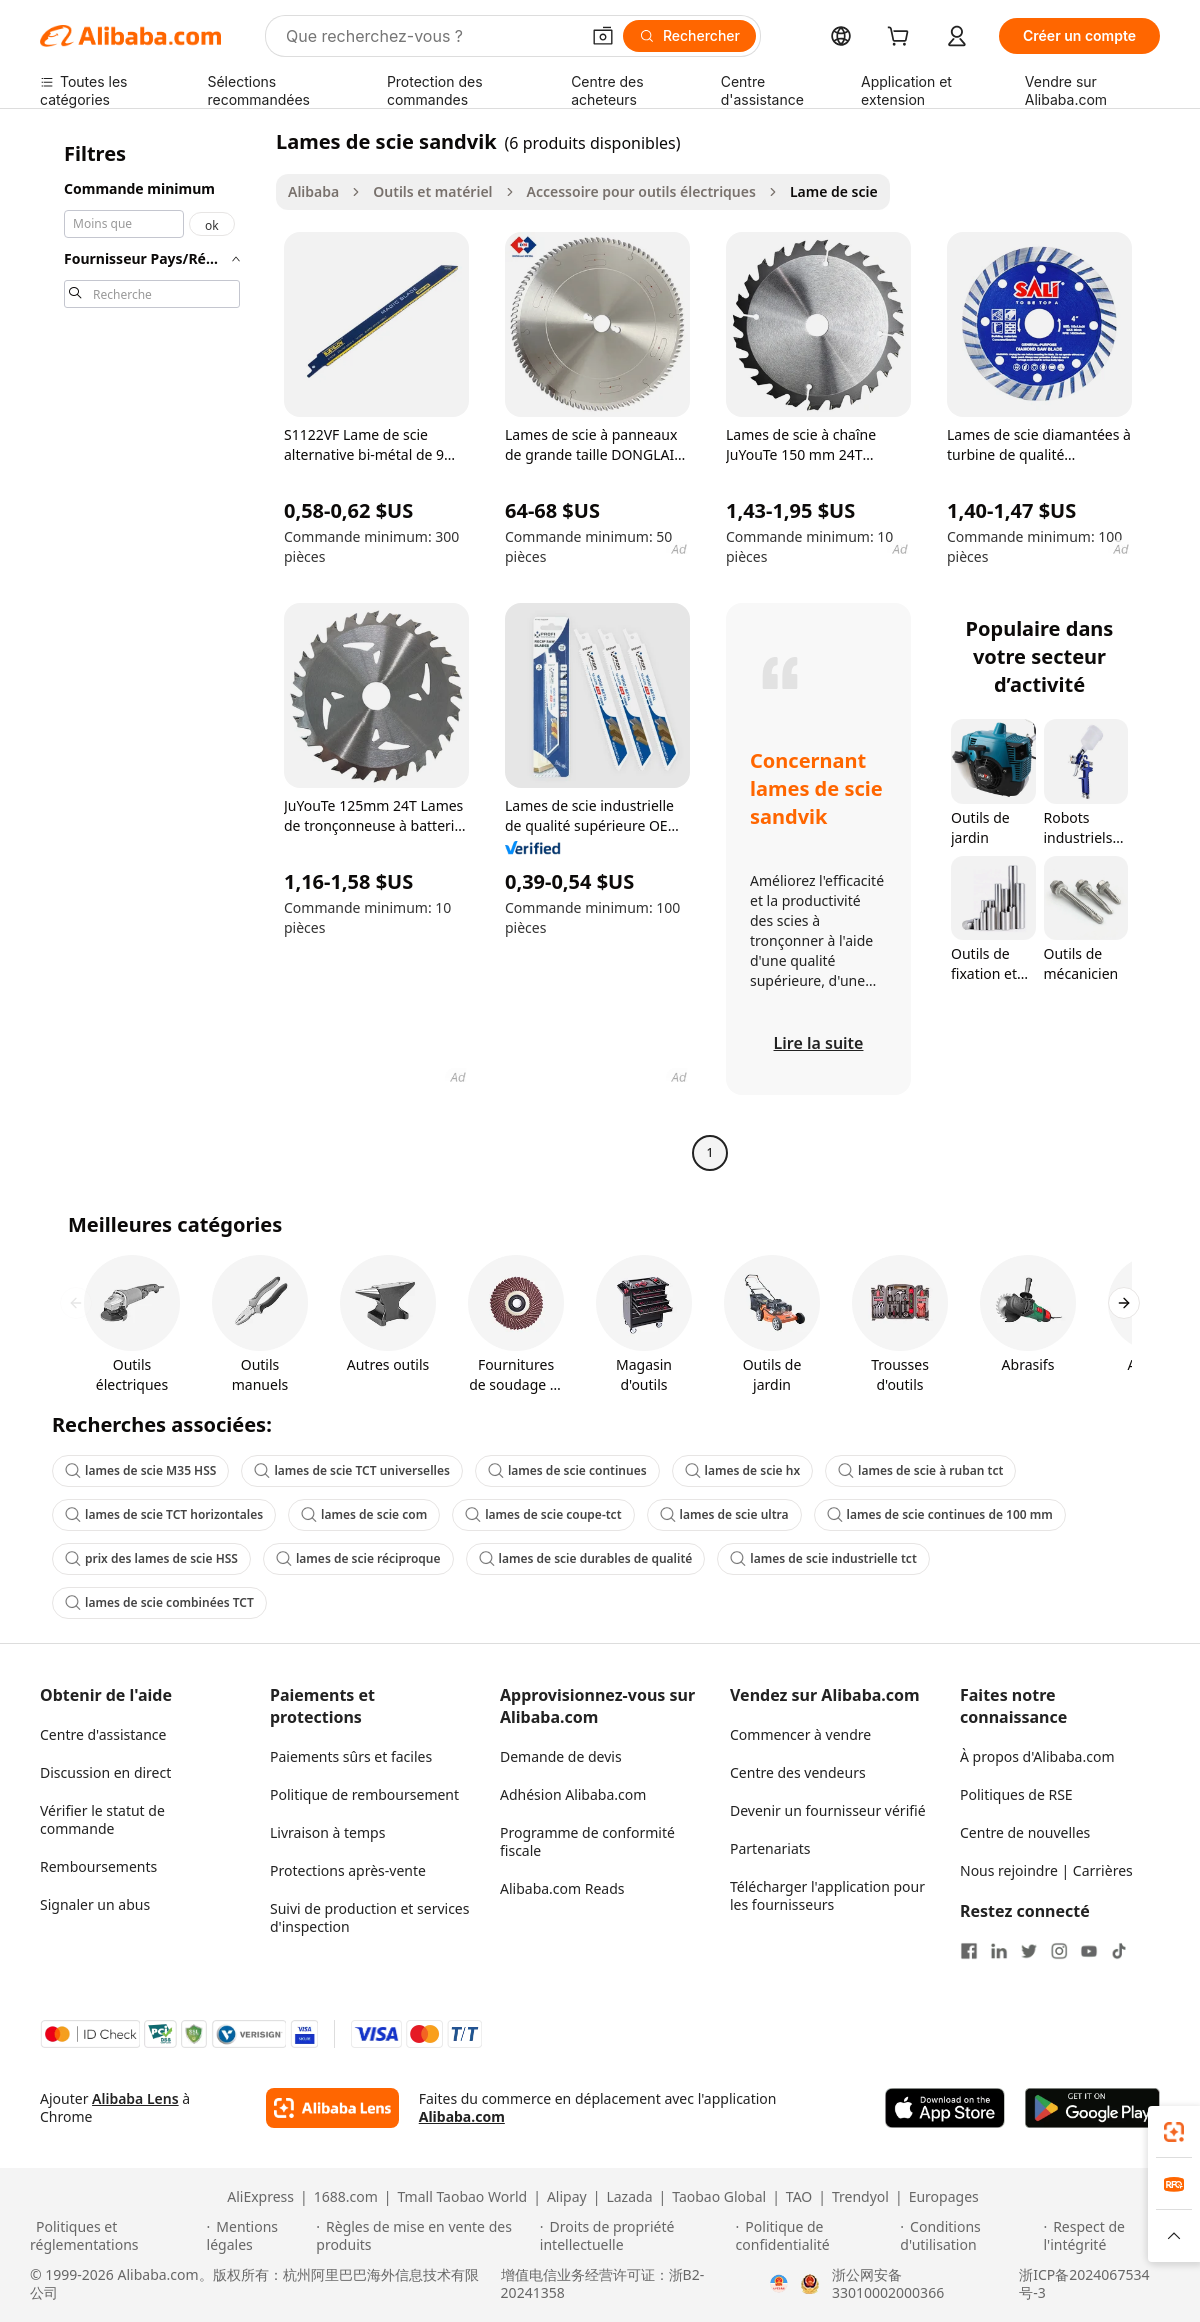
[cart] (902, 38)
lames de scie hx (743, 1470)
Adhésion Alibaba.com (573, 1794)
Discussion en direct (105, 1772)
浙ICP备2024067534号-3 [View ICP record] (1084, 2284)
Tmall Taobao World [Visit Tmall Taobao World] (463, 2197)
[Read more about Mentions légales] (259, 2236)
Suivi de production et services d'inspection (369, 1917)
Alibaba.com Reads (562, 1888)
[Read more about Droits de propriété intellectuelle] (635, 2236)
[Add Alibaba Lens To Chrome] (332, 2108)
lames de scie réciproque (358, 1558)
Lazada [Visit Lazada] (629, 2197)
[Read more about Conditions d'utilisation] (968, 2236)
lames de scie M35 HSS (140, 1470)
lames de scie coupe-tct (543, 1514)
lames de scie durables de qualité (586, 1558)
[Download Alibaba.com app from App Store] (945, 2108)
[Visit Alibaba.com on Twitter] (1029, 1951)
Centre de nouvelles (1025, 1832)
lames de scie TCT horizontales (164, 1514)
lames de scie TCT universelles (351, 1470)
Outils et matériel (432, 191)
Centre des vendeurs (798, 1772)
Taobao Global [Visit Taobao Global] (719, 2197)
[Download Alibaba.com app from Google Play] (1092, 2108)
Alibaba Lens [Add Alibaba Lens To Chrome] (135, 2098)
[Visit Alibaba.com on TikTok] (1119, 1951)
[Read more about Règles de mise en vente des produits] (425, 2236)
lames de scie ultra (724, 1514)
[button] (603, 36)
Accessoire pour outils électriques (641, 191)
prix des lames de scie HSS (151, 1558)
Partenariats (770, 1848)
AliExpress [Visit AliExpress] (260, 2197)
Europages (944, 2197)
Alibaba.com (462, 2116)
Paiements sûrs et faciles (351, 1756)
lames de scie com (364, 1514)
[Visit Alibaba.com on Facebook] (969, 1951)
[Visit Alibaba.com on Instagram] (1059, 1951)
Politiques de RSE (1016, 1794)
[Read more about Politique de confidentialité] (815, 2236)
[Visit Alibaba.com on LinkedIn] (999, 1951)
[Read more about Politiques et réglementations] (115, 2236)
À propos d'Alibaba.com (1037, 1756)
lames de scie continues (567, 1470)
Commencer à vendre (800, 1734)
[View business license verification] (779, 2284)
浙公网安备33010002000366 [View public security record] (888, 2284)
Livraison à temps (327, 1832)
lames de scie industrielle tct (823, 1558)
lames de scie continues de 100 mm (940, 1514)
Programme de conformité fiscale (587, 1841)
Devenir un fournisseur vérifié (828, 1810)
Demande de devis (561, 1756)
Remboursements (98, 1866)
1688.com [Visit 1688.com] (346, 2197)
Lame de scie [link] (834, 191)
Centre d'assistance (103, 1734)
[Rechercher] (689, 36)
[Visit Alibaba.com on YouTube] (1089, 1951)
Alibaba (313, 191)
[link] (1174, 2132)
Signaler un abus (95, 1904)
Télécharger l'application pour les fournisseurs (827, 1895)
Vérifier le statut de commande (102, 1819)
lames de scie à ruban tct (920, 1470)
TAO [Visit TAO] (799, 2197)
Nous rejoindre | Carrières (1046, 1870)
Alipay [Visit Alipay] (567, 2197)
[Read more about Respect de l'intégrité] (1106, 2236)
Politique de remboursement (364, 1794)
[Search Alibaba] (430, 36)
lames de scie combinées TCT (159, 1602)
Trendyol (860, 2197)
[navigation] (152, 649)
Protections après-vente (348, 1870)
